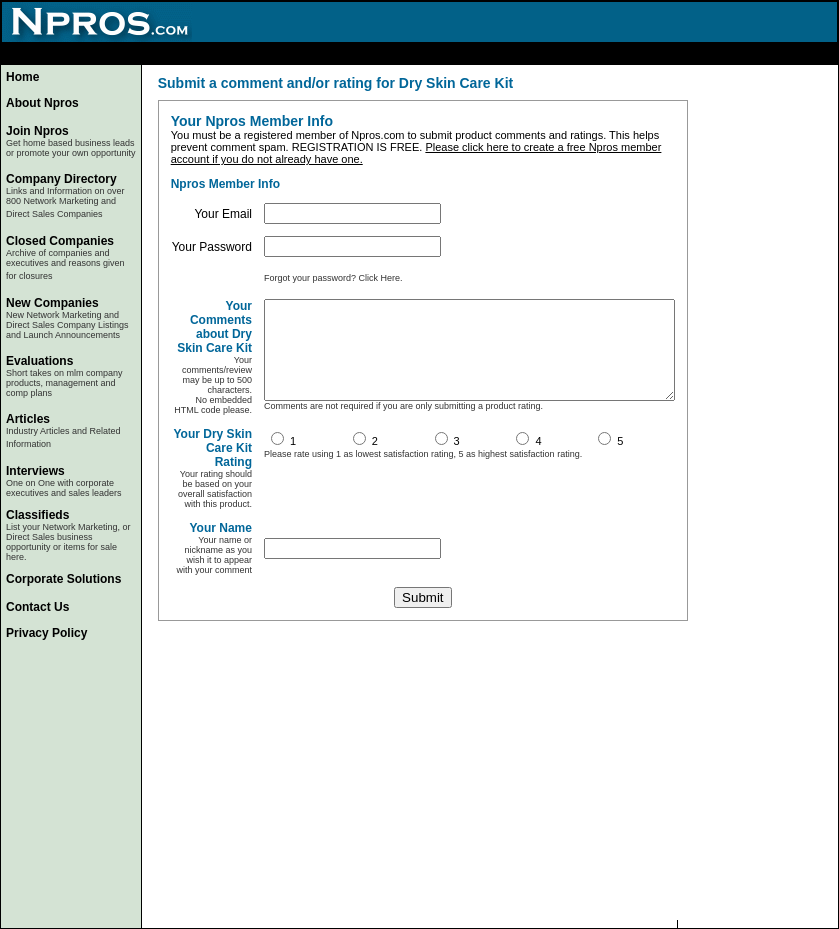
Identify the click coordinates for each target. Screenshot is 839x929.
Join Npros (37, 131)
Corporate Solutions (63, 579)
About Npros (42, 103)
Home (22, 77)
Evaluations (39, 361)
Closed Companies (60, 241)
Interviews (35, 471)
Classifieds (37, 515)
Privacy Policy (46, 633)
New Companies (52, 303)
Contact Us (37, 607)
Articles (28, 419)
